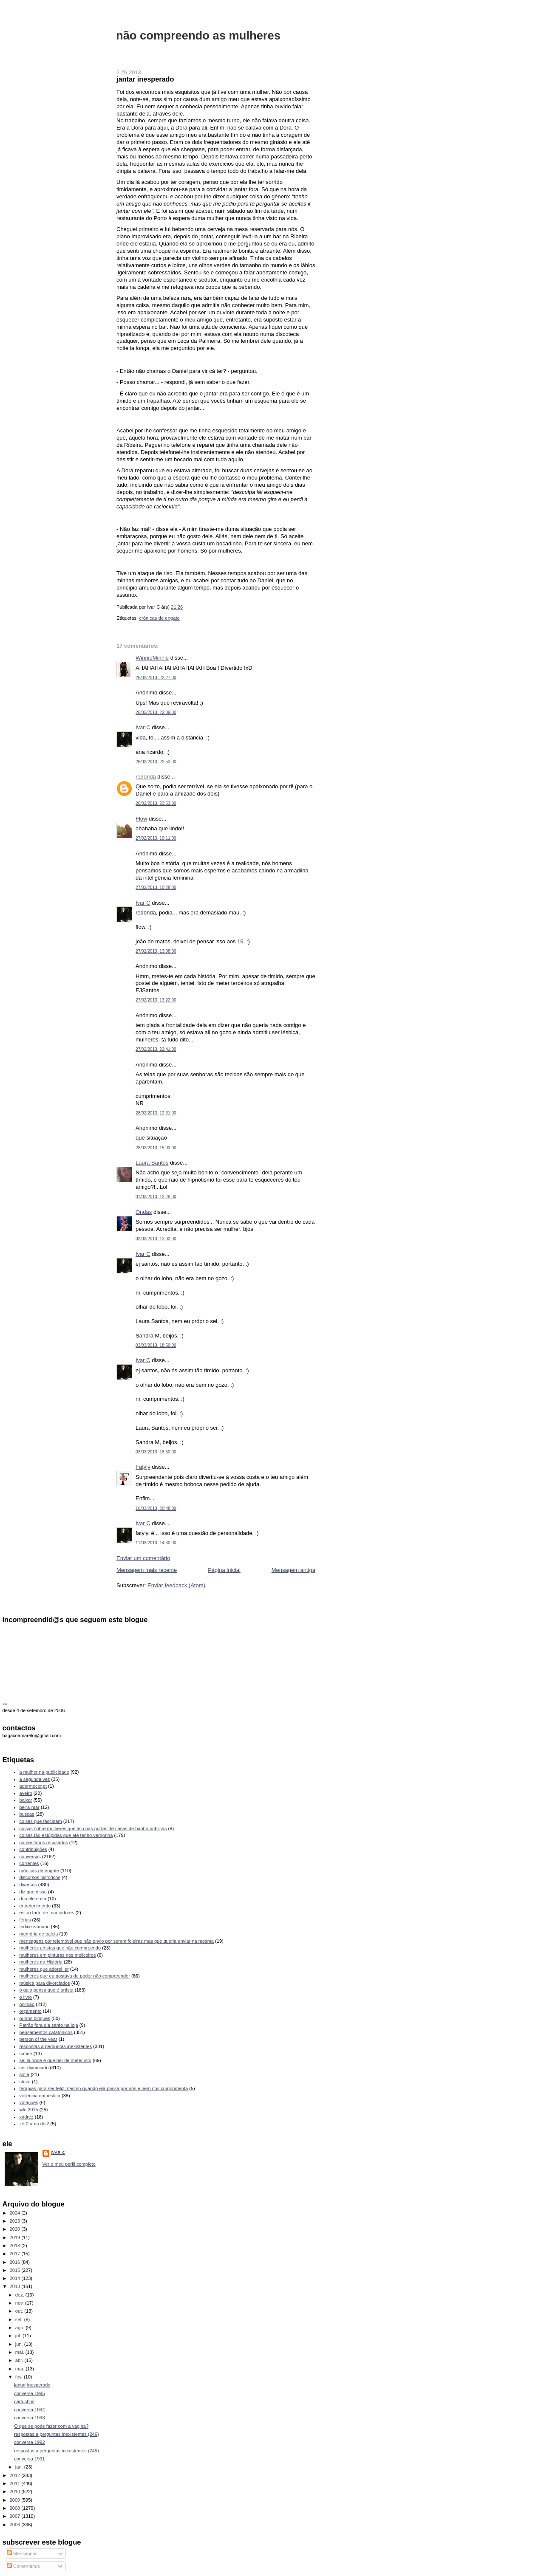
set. (19, 2319)
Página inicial (224, 1570)
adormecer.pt (33, 1786)
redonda (146, 776)
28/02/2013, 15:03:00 (156, 1148)
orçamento (31, 2011)
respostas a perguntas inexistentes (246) (56, 2434)
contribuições (33, 1849)
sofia (24, 2074)
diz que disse (33, 1891)
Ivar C (143, 727)
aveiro (26, 1793)
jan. (19, 2466)
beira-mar (30, 1807)
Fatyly (143, 1467)
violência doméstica (40, 2095)
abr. (20, 2360)
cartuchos (24, 2401)
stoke (25, 2081)
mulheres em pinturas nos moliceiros (58, 1955)
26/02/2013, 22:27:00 (156, 677)
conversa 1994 (29, 2409)
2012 (16, 2475)
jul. (19, 2335)
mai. (20, 2352)
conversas (30, 1856)
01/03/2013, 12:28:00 (156, 1196)
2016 (16, 2262)
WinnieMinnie (152, 658)
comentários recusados (44, 1842)
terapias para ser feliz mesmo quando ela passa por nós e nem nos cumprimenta (104, 2088)
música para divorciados (45, 1983)
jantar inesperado (145, 79)
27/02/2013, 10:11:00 (156, 838)
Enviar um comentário (143, 1558)
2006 (16, 2524)
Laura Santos (152, 1163)
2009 (16, 2500)
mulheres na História (41, 1961)
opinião (27, 2004)
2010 (16, 2491)
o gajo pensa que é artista (47, 1989)
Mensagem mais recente (146, 1570)
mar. (20, 2368)
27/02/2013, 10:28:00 (156, 887)
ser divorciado (34, 2067)
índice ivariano (35, 1926)
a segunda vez (35, 1779)
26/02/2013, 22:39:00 (156, 712)
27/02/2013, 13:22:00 (156, 1000)
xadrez (27, 2116)
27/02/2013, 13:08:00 (156, 951)
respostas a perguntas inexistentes (56, 2046)
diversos (28, 1884)
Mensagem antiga (293, 1570)
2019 (16, 2237)
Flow (141, 818)
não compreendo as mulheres (198, 35)
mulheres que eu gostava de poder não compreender (75, 1975)
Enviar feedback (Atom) (176, 1585)
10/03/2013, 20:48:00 (156, 1508)
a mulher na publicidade (44, 1772)
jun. (19, 2344)
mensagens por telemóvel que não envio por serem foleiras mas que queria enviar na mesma (117, 1941)
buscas (27, 1814)
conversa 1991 (29, 2458)
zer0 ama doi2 (34, 2123)
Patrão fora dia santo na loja (49, 2025)
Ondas (144, 1212)
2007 (16, 2516)
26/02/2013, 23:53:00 (156, 803)
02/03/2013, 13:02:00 (156, 1238)
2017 (16, 2253)
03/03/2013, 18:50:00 (156, 1345)
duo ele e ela (33, 1898)
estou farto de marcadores (47, 1912)
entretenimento (35, 1905)
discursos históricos (40, 1877)
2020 (16, 2229)
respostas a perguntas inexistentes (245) (56, 2450)
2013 (16, 2286)
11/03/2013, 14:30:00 (156, 1543)
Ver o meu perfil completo (69, 2164)
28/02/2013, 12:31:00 (156, 1113)
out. (20, 2311)
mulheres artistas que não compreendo (60, 1947)
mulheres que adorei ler (44, 1969)
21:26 (177, 606)
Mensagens (22, 2553)
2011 (16, 2483)
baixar (26, 1800)
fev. (19, 2376)
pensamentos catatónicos (46, 2032)
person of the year (38, 2039)
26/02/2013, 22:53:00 (156, 761)
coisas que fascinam (41, 1821)
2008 (16, 2508)
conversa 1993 (29, 2417)
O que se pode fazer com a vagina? (51, 2426)
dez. (20, 2294)
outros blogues (35, 2018)
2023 (16, 2220)
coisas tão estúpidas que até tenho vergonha (66, 1835)
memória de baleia (39, 1933)
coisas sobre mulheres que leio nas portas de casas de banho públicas (93, 1828)
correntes (29, 1863)
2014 (16, 2278)
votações (29, 2102)
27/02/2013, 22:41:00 (156, 1049)
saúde (26, 2053)
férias (25, 1919)
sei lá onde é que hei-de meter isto (56, 2060)
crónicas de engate (159, 618)
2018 (16, 2245)
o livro (26, 1997)
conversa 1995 (29, 2393)
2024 (16, 2212)
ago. (20, 2327)
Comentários (23, 2566)
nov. (20, 2302)
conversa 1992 (29, 2442)
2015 (16, 2270)
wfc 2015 (29, 2109)
